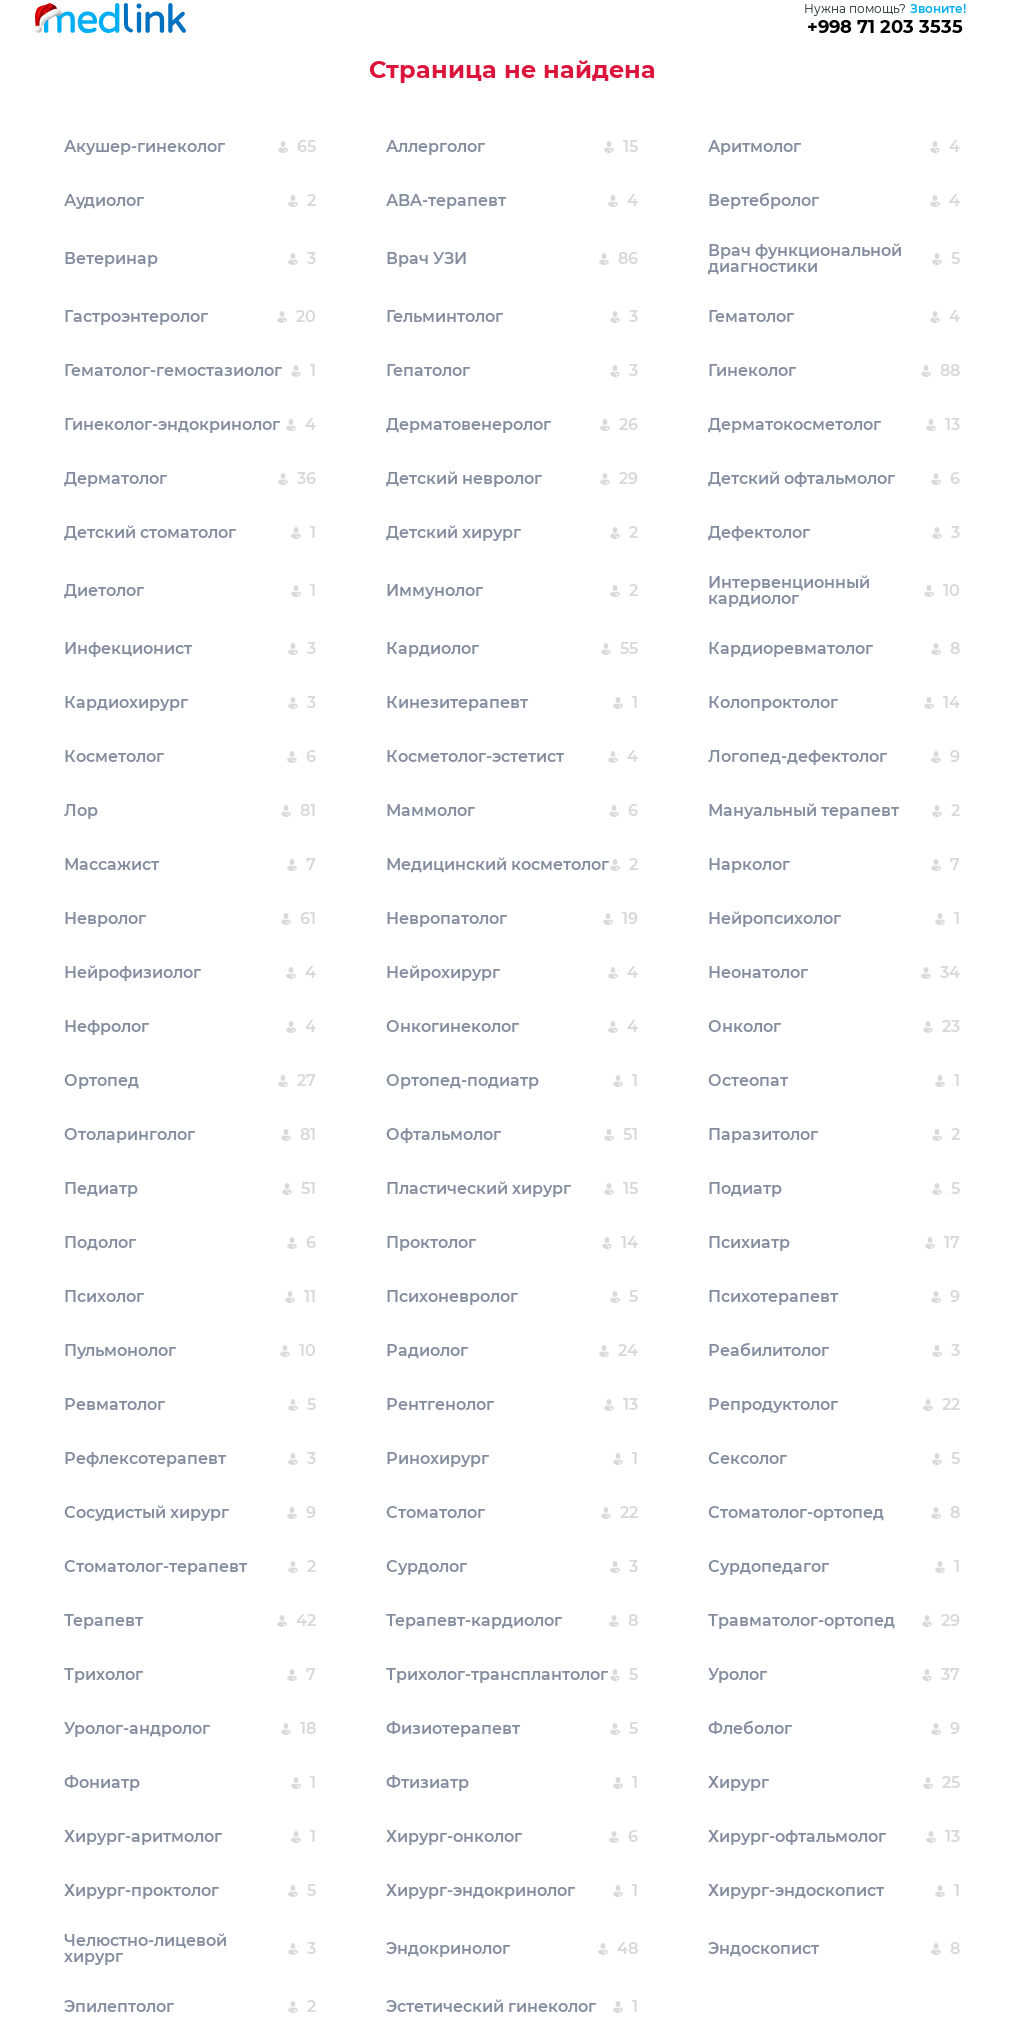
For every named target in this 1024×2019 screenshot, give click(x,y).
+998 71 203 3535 (885, 27)
